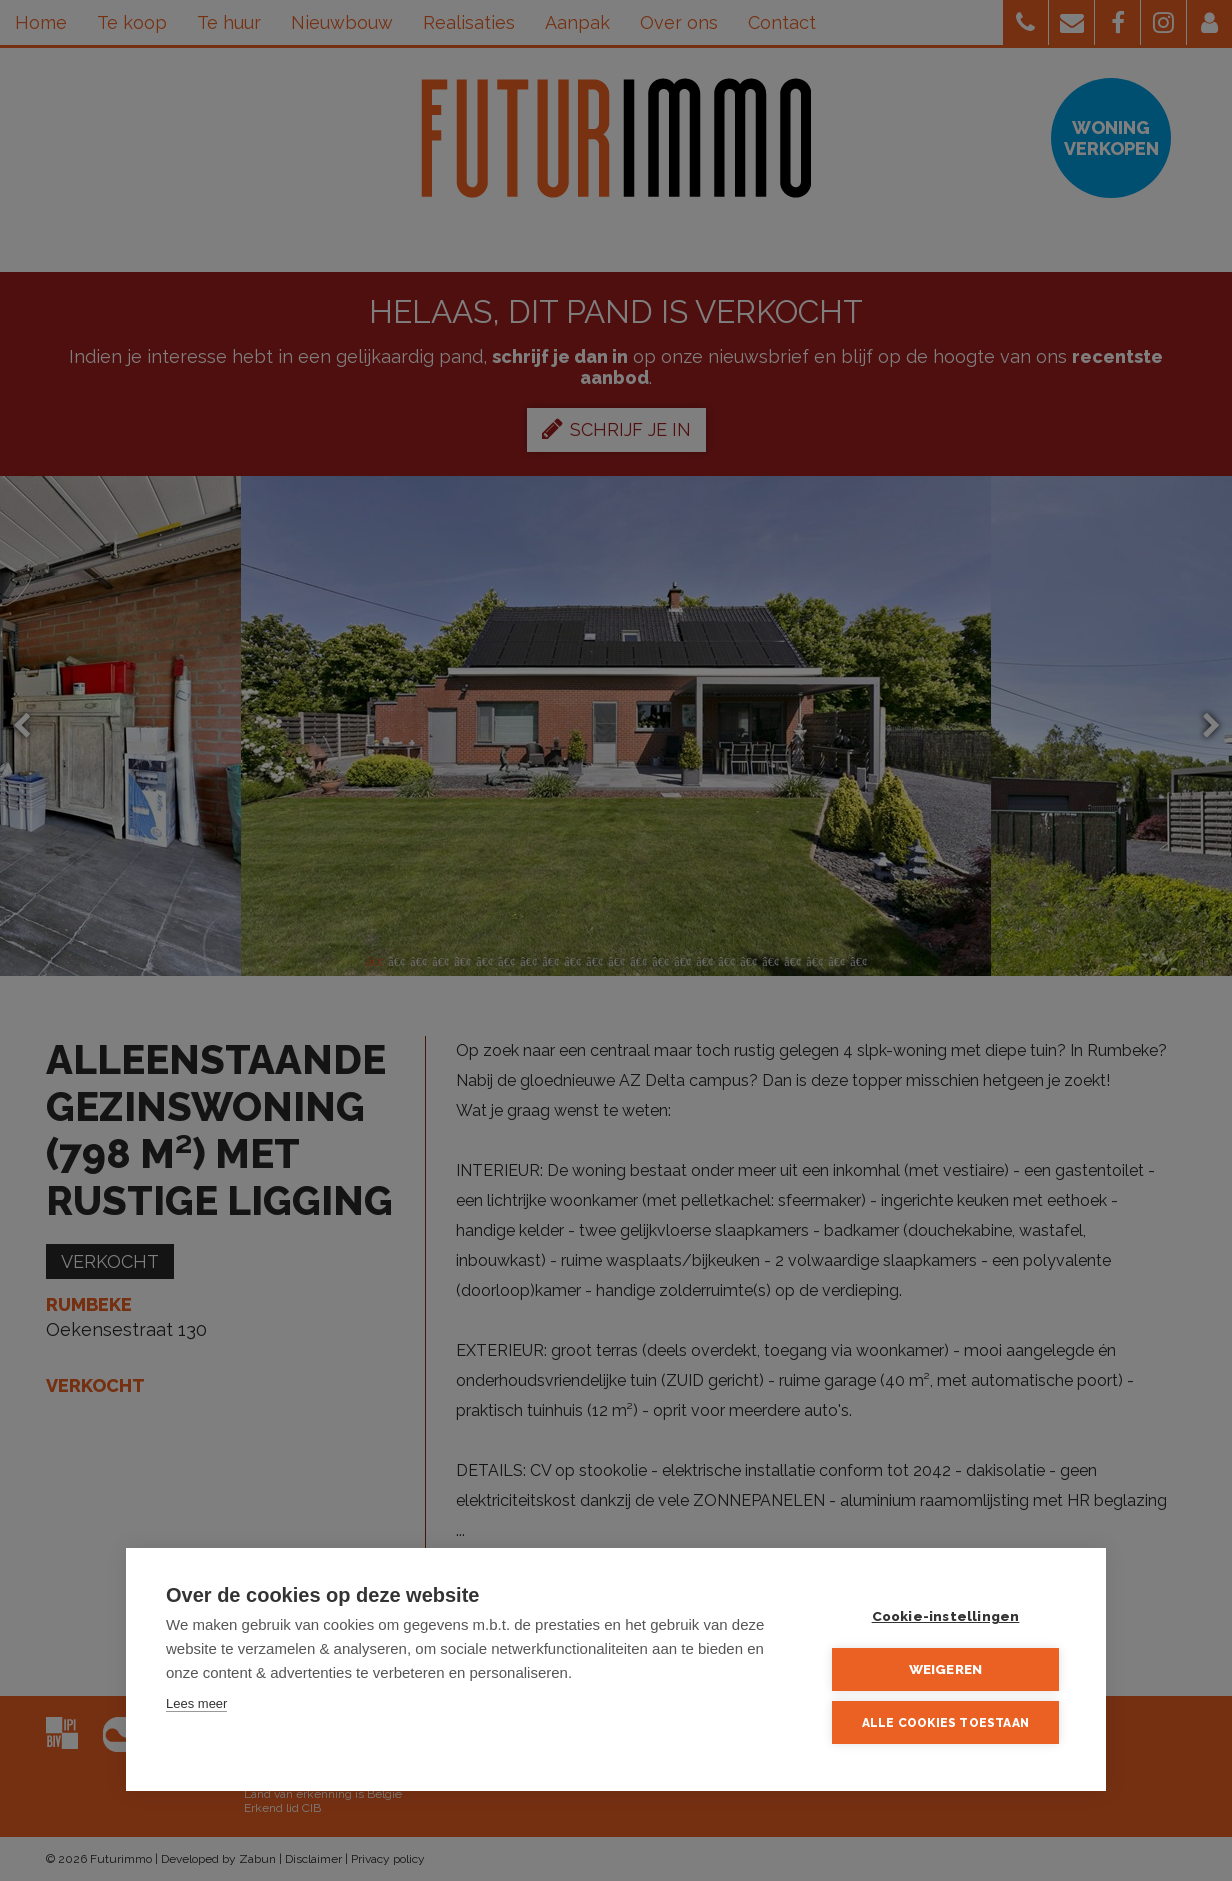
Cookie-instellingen (946, 1616)
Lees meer (196, 1703)
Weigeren (946, 1669)
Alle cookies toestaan (945, 1723)
